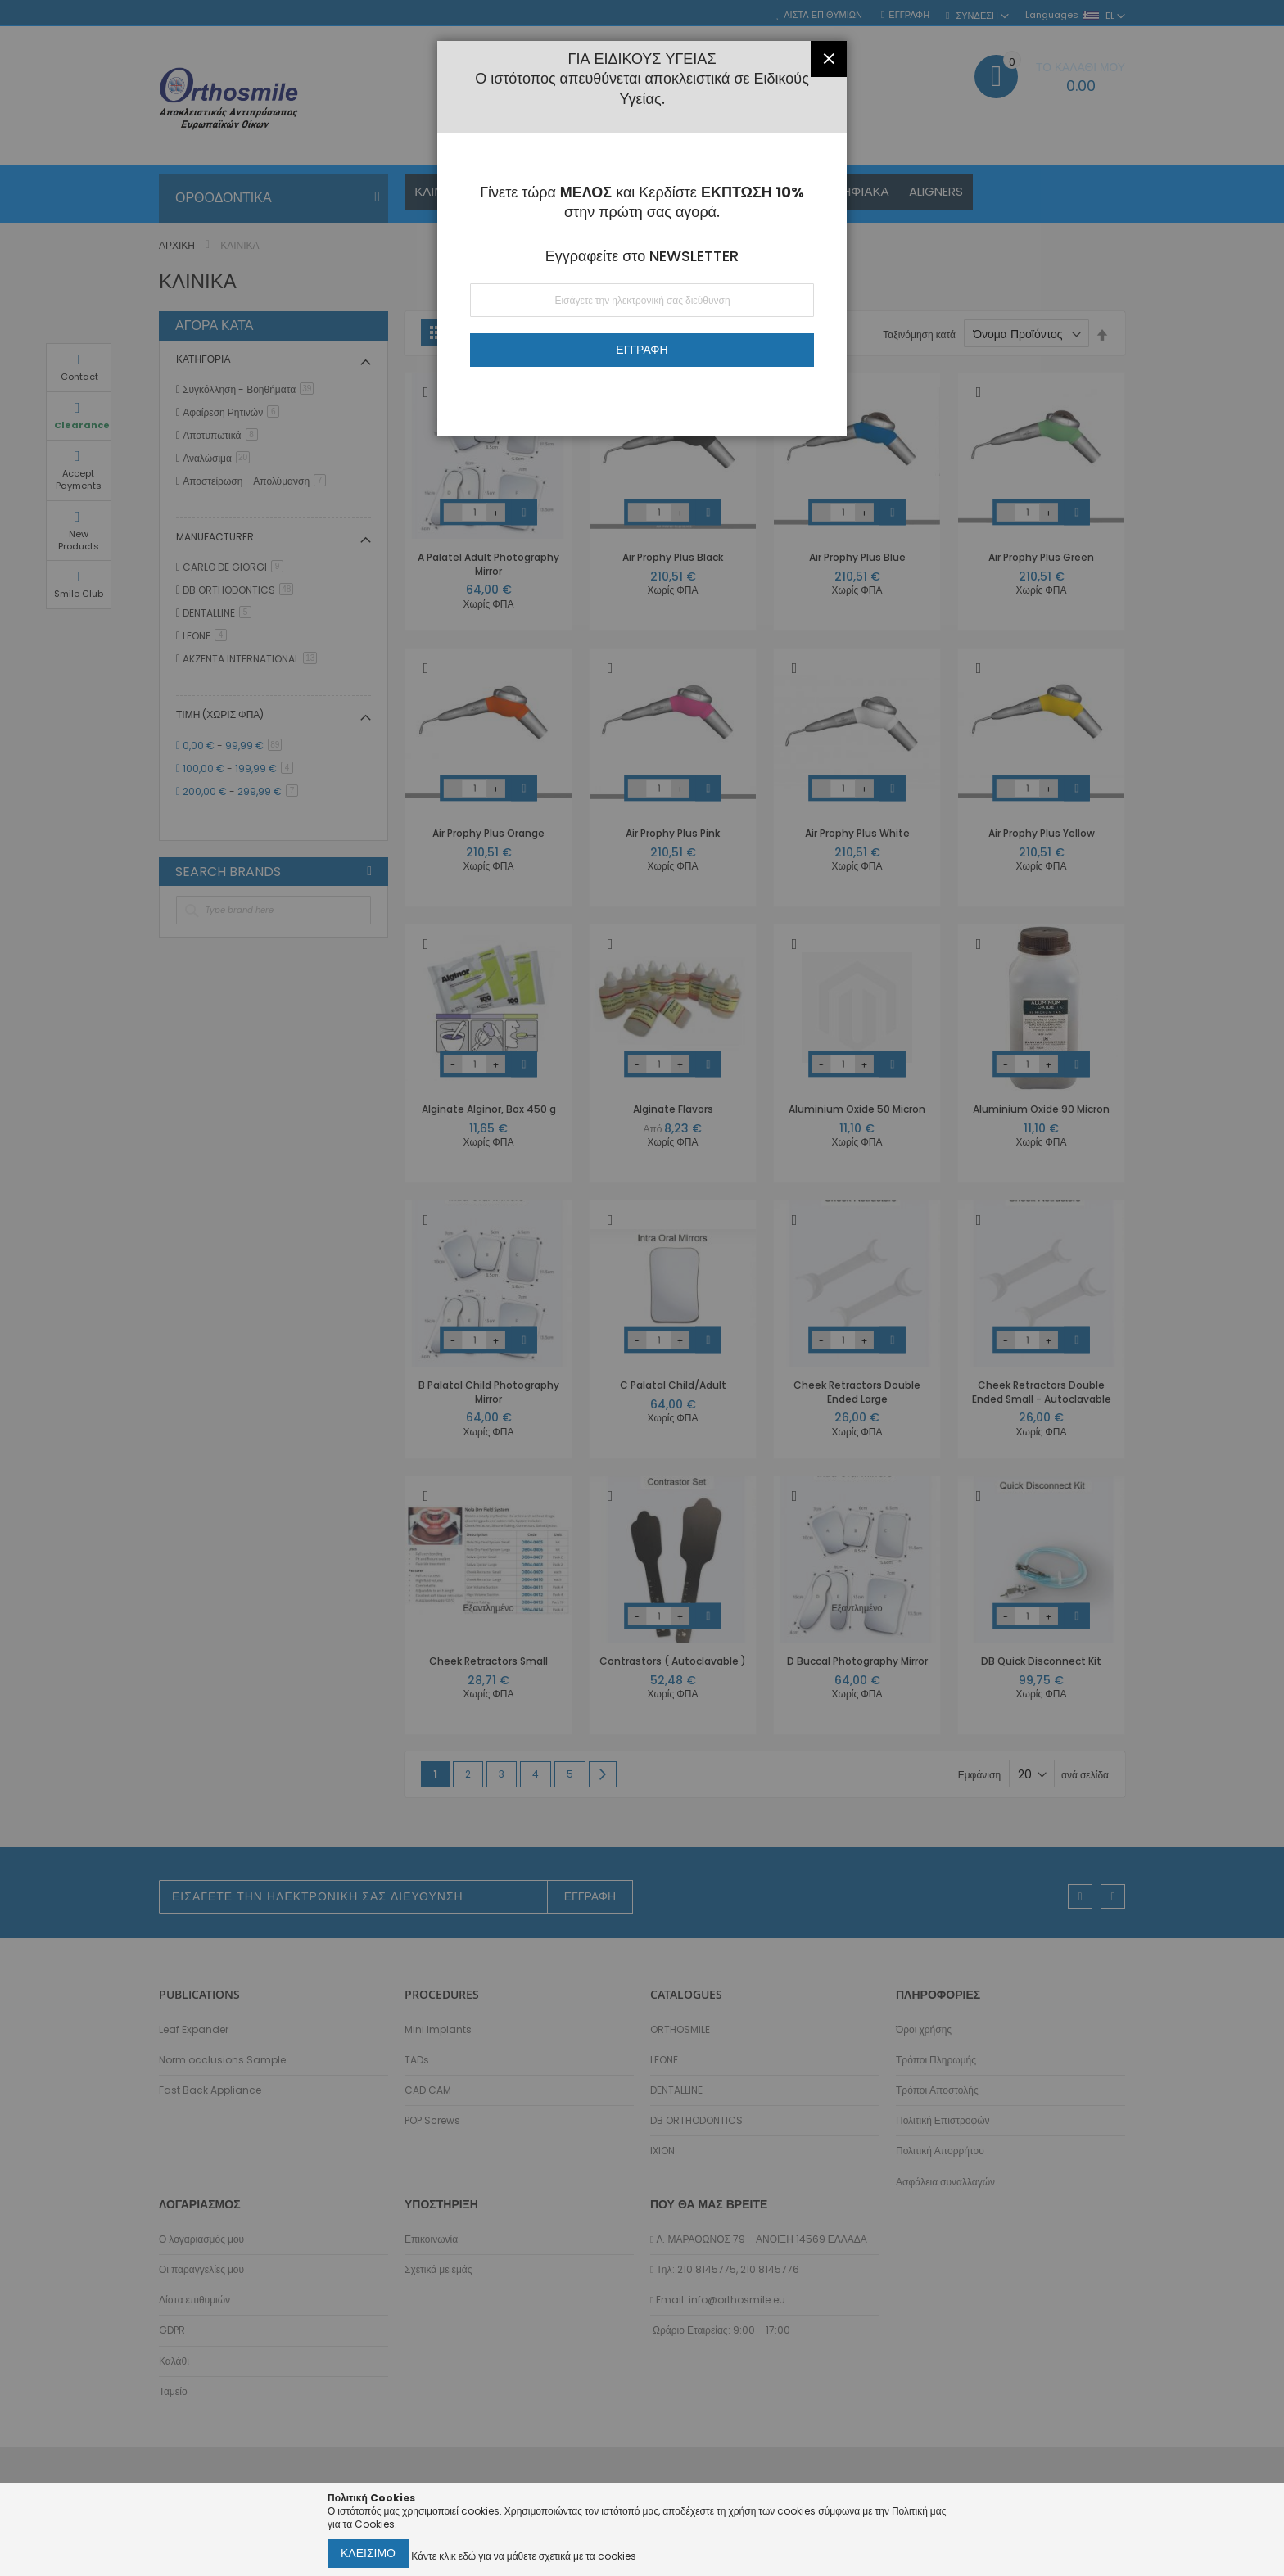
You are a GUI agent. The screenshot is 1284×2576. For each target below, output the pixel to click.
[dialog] (642, 1288)
